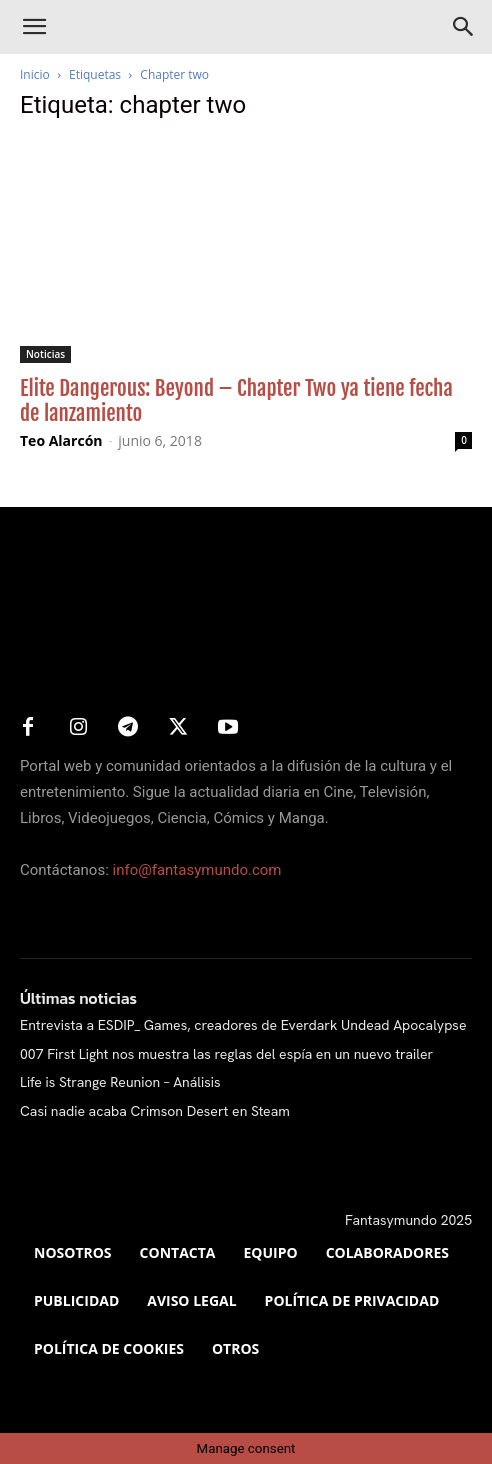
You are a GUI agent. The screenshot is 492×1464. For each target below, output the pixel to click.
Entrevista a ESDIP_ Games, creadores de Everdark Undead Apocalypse (243, 1025)
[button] (34, 27)
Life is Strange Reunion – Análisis (120, 1082)
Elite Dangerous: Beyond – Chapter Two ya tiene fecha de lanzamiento (236, 400)
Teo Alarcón (61, 440)
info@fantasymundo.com (197, 870)
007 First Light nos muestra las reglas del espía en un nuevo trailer (226, 1054)
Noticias (45, 354)
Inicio (35, 74)
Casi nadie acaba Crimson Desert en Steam (155, 1111)
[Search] (464, 27)
